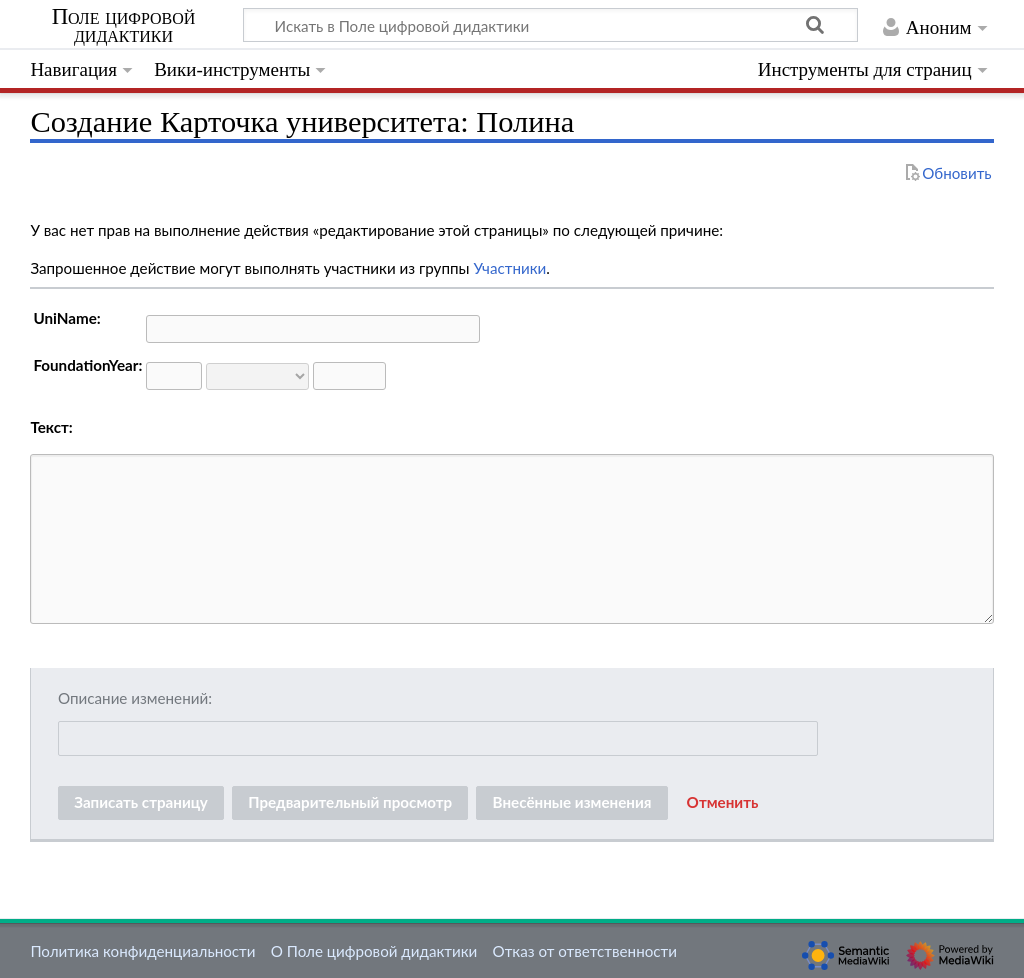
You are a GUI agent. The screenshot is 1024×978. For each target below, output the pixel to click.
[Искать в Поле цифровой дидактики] (550, 25)
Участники (509, 268)
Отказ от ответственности (585, 951)
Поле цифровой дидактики (124, 26)
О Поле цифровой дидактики (374, 951)
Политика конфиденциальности (142, 951)
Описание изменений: (135, 698)
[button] (723, 803)
